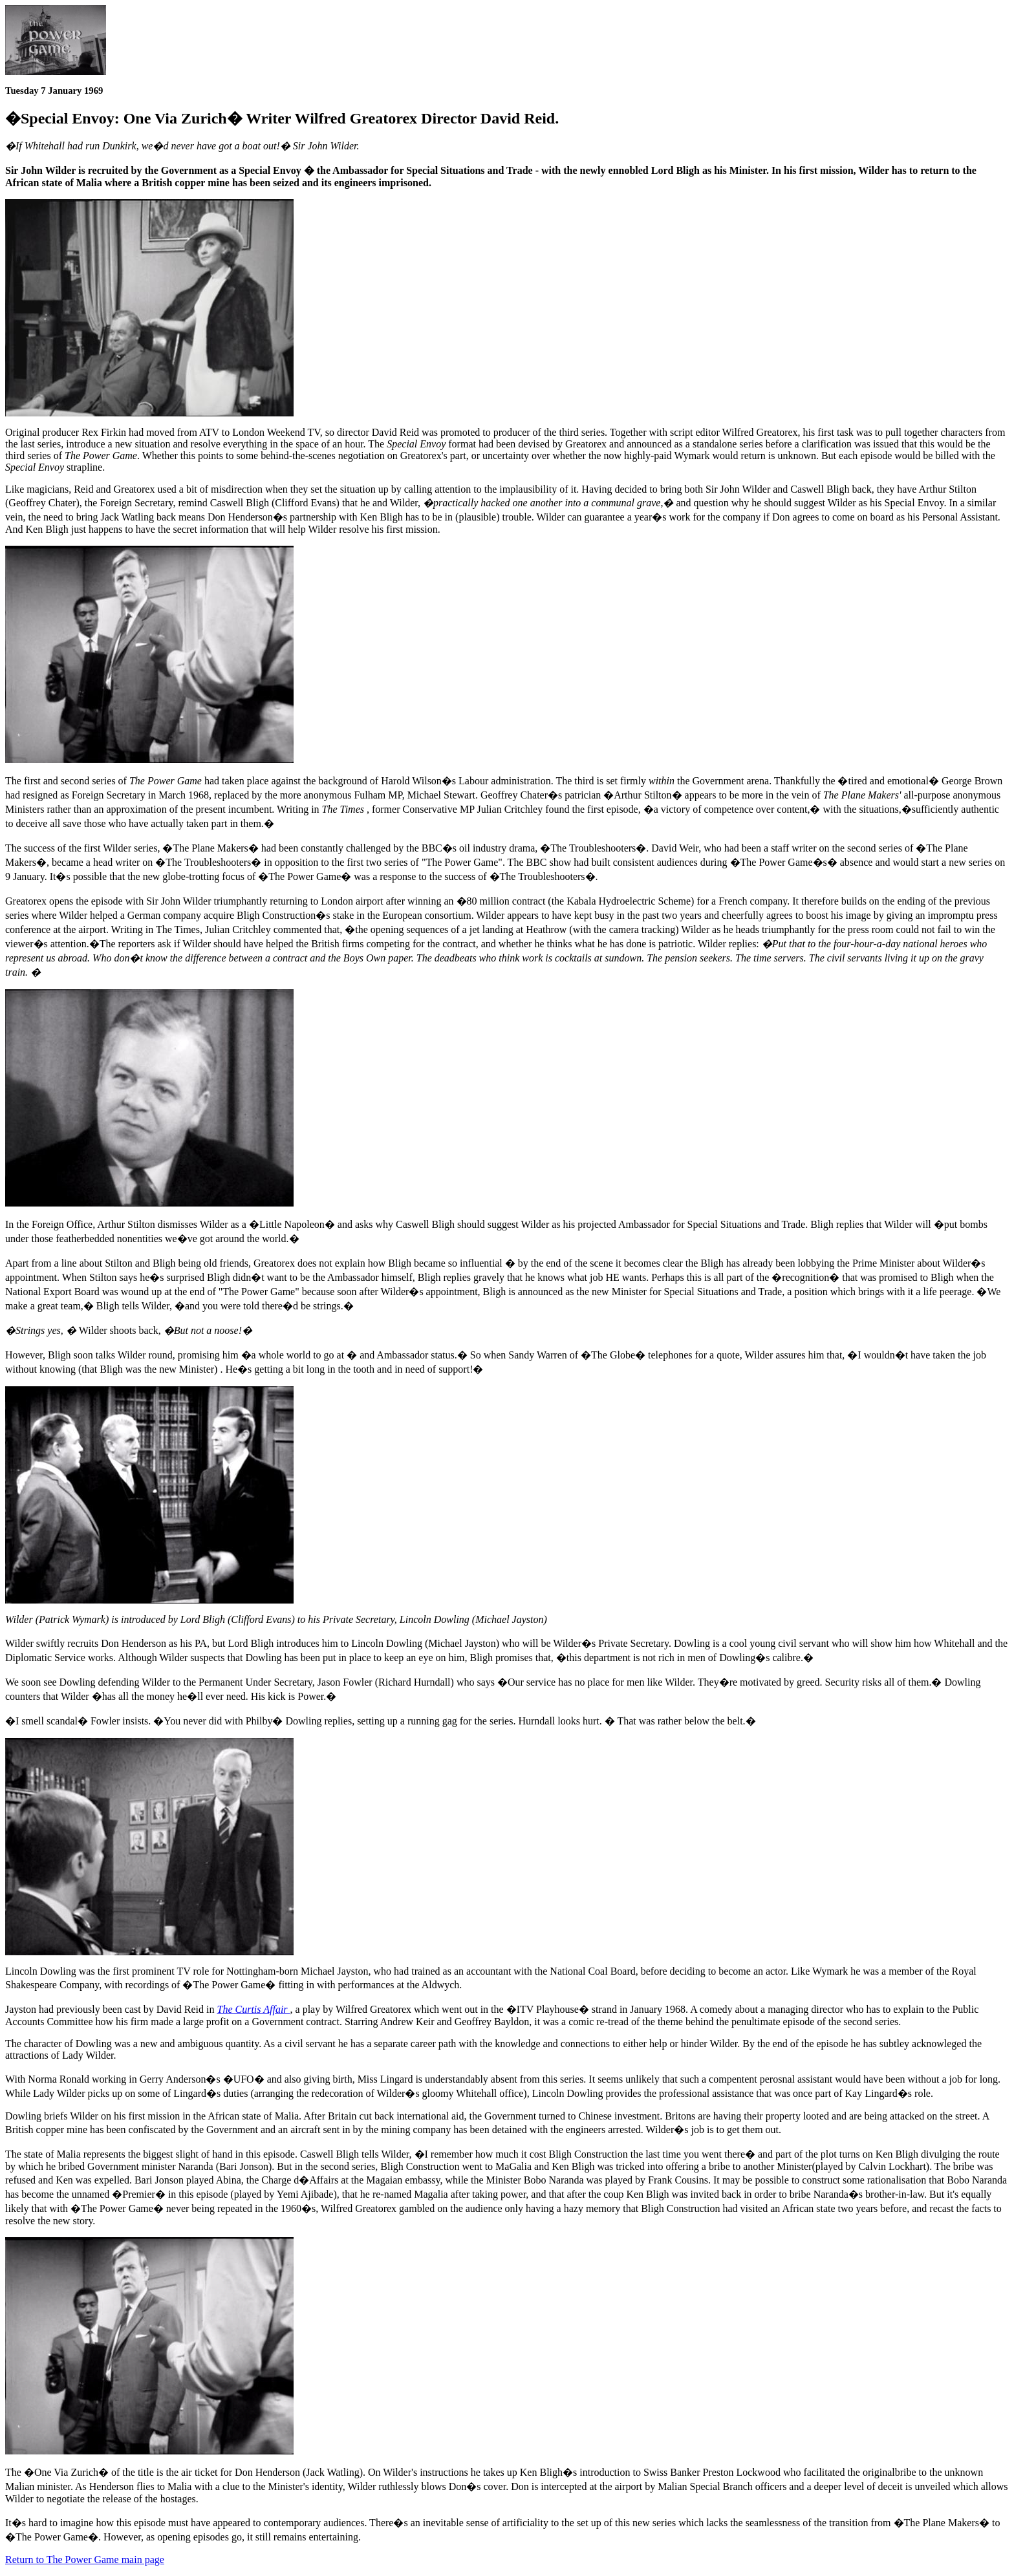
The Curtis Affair (253, 2009)
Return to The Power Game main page (84, 2559)
